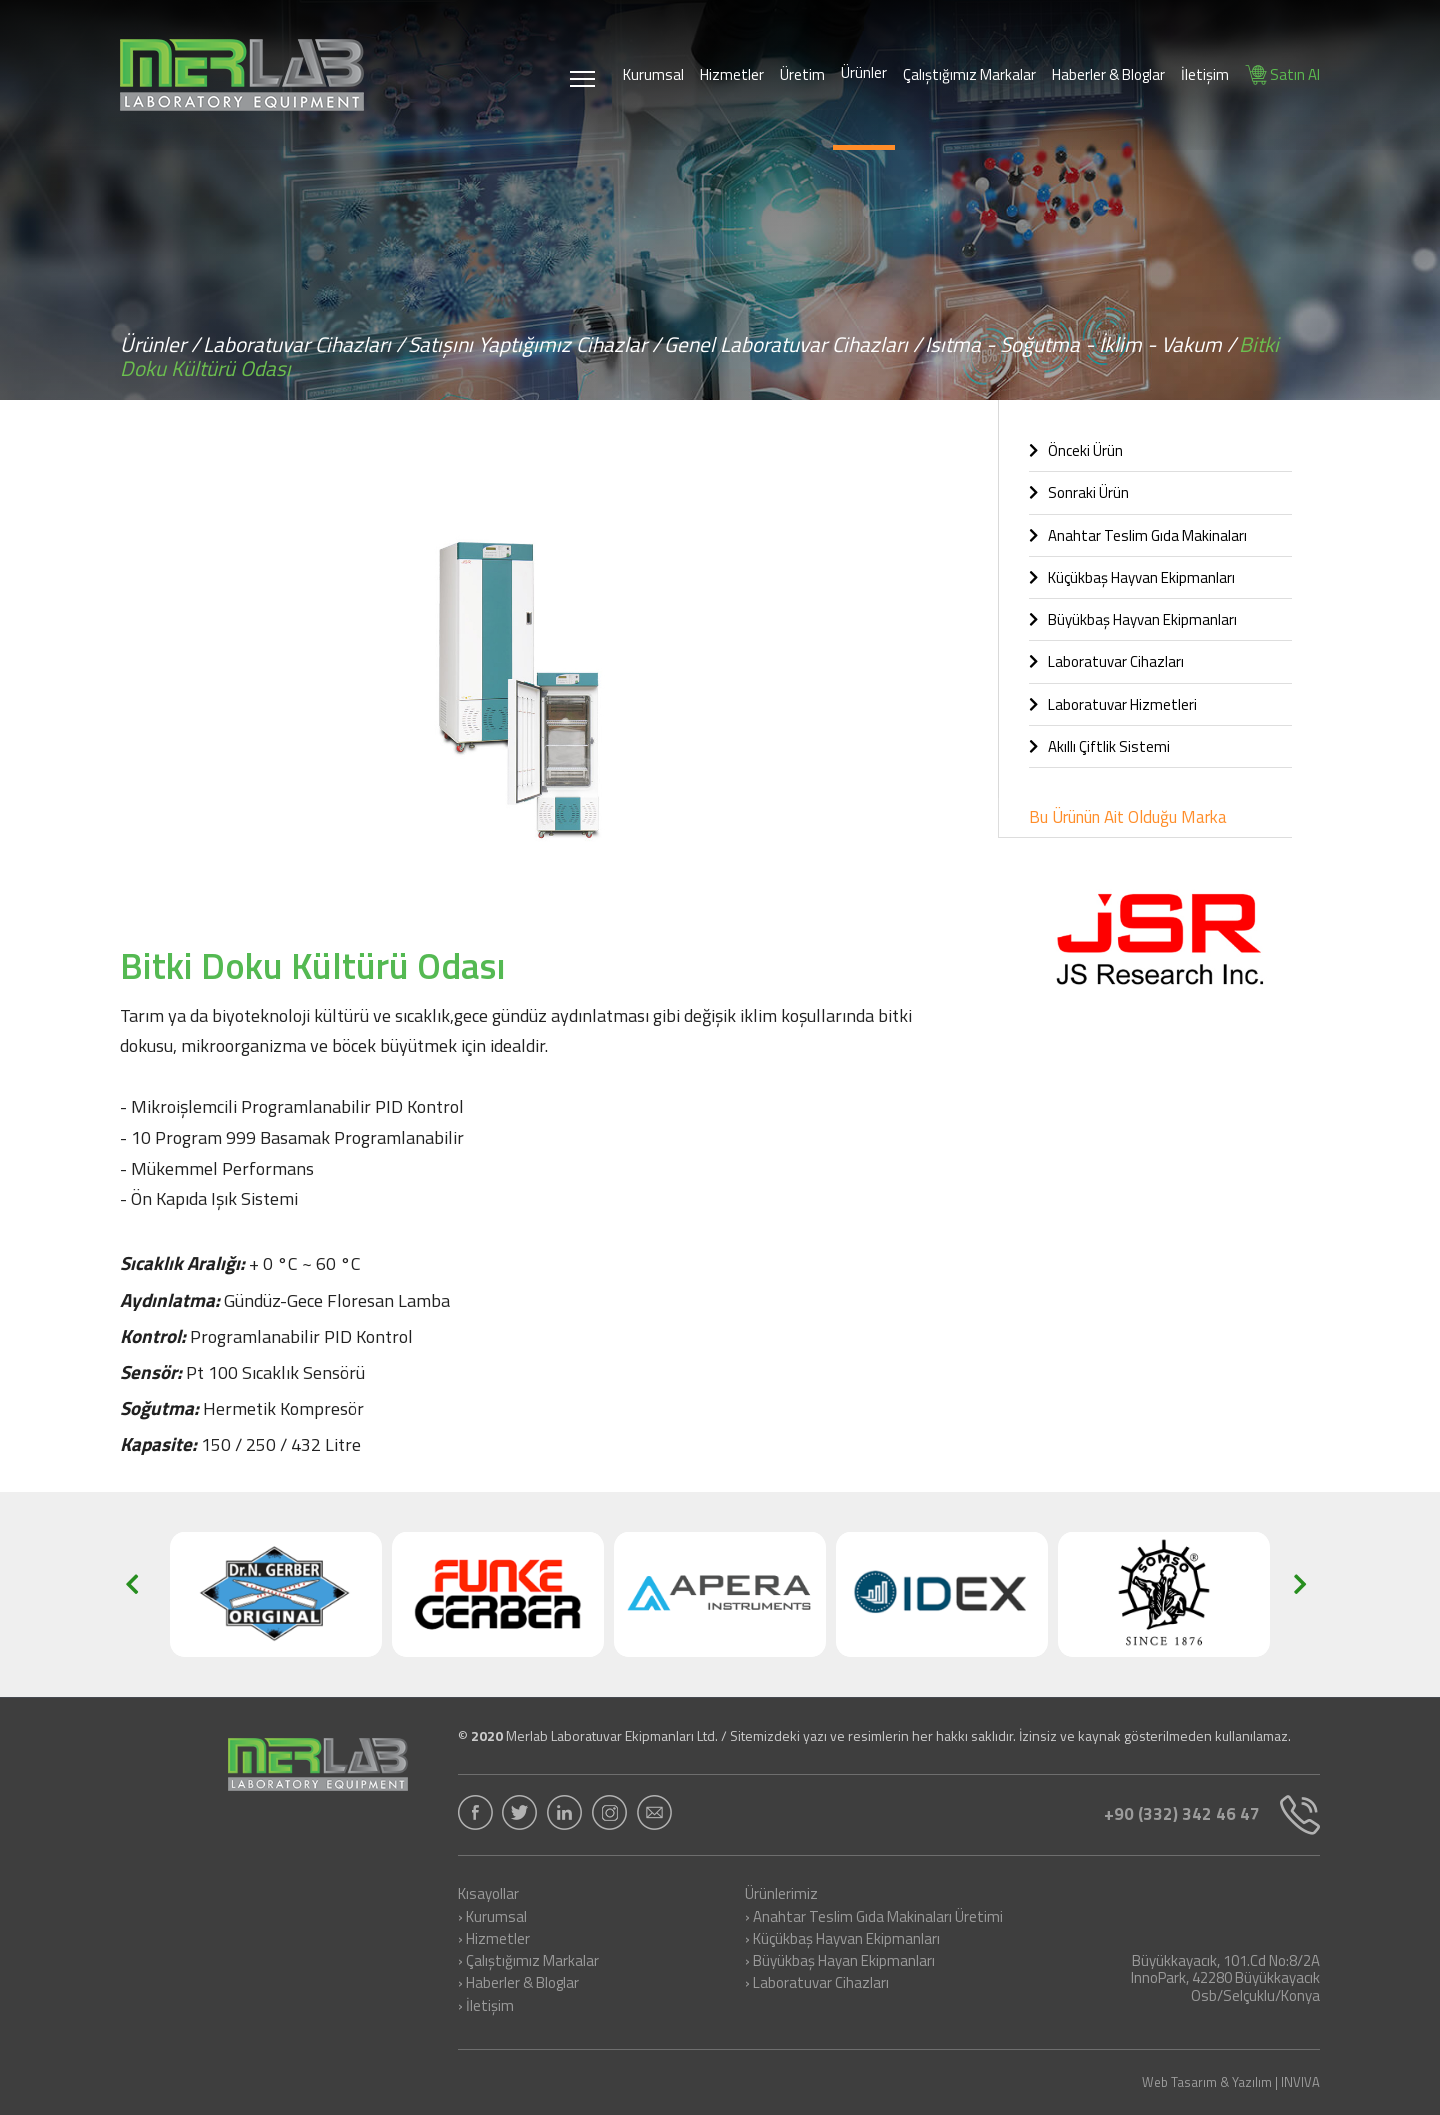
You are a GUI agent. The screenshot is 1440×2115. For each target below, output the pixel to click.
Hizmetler (732, 74)
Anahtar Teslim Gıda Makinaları (1138, 535)
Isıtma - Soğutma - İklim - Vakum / (1080, 344)
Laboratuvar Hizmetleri (1113, 704)
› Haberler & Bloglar (518, 1984)
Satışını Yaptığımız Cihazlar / (534, 344)
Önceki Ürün (1076, 450)
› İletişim (486, 2007)
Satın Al (1282, 74)
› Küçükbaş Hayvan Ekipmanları (842, 1940)
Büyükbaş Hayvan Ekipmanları (1133, 619)
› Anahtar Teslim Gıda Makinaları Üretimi (874, 1918)
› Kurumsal (492, 1918)
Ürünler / (160, 344)
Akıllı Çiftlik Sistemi (1099, 746)
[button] (930, 468)
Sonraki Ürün (1079, 492)
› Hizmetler (494, 1940)
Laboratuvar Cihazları (1106, 661)
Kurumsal (653, 74)
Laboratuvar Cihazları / (304, 344)
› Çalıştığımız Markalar (528, 1962)
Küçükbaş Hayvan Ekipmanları (1132, 577)
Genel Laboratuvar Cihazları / (793, 344)
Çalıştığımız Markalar (969, 74)
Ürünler (864, 72)
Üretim (802, 74)
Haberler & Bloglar (1108, 74)
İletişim (1205, 74)
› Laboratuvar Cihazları (817, 1984)
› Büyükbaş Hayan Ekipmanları (840, 1962)
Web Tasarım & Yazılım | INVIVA (1231, 2082)
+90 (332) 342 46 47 (1212, 1815)
